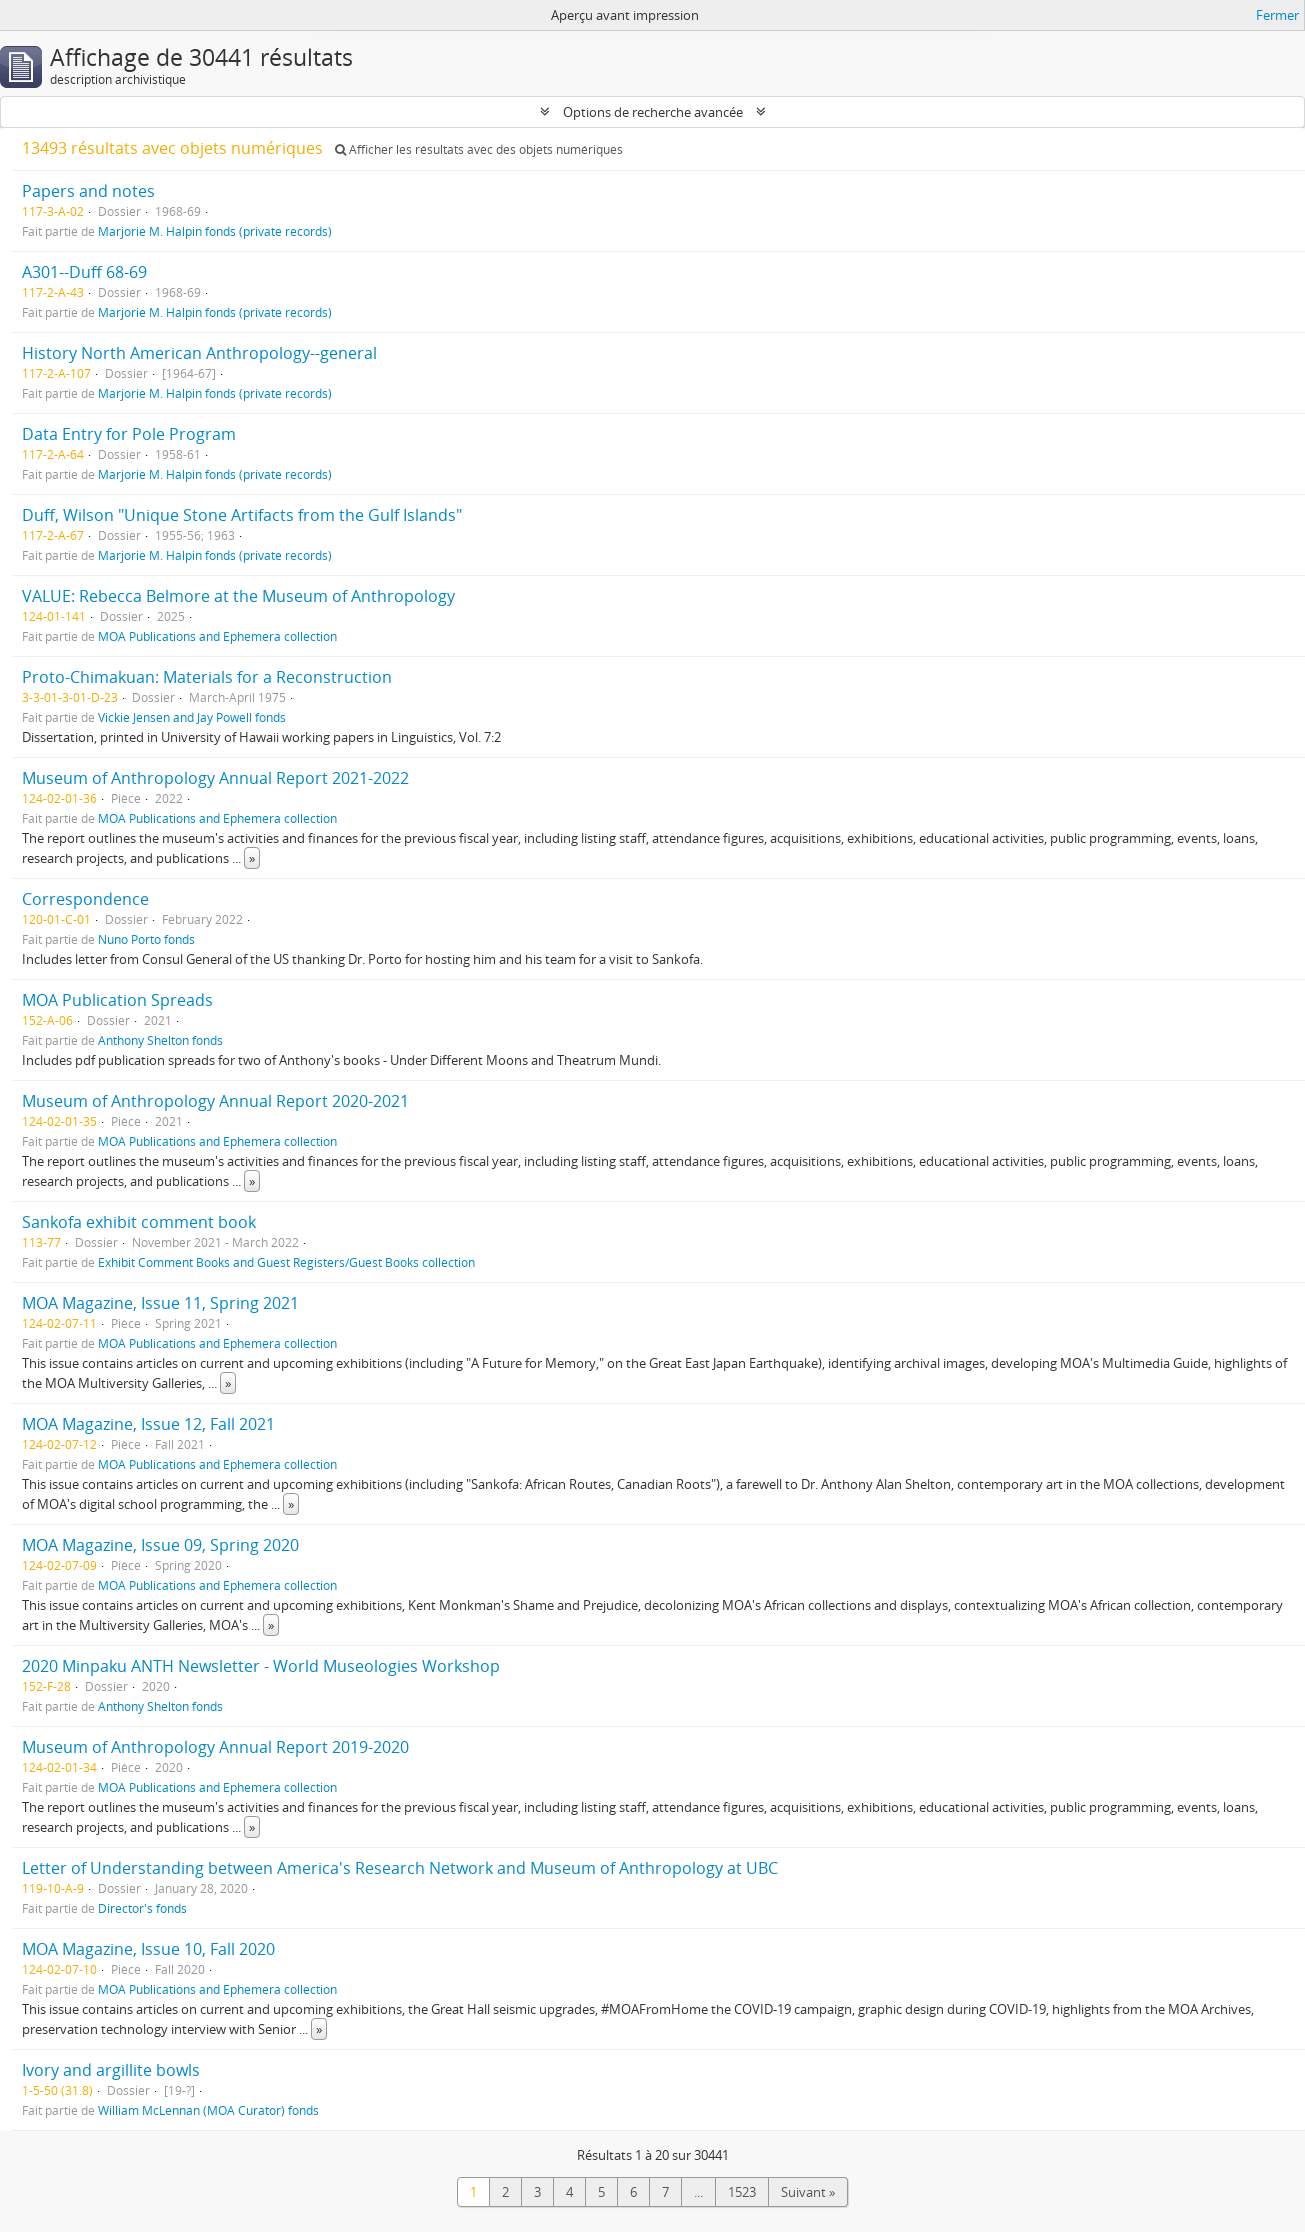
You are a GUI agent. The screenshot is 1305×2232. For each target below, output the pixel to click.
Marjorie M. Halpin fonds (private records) (215, 231)
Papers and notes (88, 191)
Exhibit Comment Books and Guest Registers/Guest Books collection (286, 1262)
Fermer (1277, 15)
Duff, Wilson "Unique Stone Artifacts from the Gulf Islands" (242, 515)
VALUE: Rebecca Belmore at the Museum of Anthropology (238, 596)
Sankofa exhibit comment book (139, 1222)
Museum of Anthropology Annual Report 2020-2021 (215, 1101)
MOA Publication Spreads (117, 1000)
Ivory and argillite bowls (111, 2070)
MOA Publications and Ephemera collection (217, 636)
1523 (742, 2192)
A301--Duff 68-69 (84, 272)
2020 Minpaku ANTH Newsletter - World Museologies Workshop (261, 1666)
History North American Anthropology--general (199, 353)
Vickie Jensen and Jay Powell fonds (192, 717)
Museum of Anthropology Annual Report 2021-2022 (215, 778)
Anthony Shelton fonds (160, 1040)
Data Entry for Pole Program (129, 434)
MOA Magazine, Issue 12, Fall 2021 (148, 1424)
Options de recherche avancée (653, 112)
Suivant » (808, 2192)
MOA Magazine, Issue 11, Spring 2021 (160, 1303)
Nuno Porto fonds (146, 939)
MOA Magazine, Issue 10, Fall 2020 (148, 1949)
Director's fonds (142, 1908)
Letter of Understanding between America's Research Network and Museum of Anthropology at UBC (400, 1868)
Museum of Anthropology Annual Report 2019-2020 (215, 1747)
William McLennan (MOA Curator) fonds (208, 2110)
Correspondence (85, 899)
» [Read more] (252, 858)
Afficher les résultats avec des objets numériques (479, 149)
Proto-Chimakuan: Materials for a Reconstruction (207, 677)
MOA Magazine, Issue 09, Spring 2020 (160, 1545)
